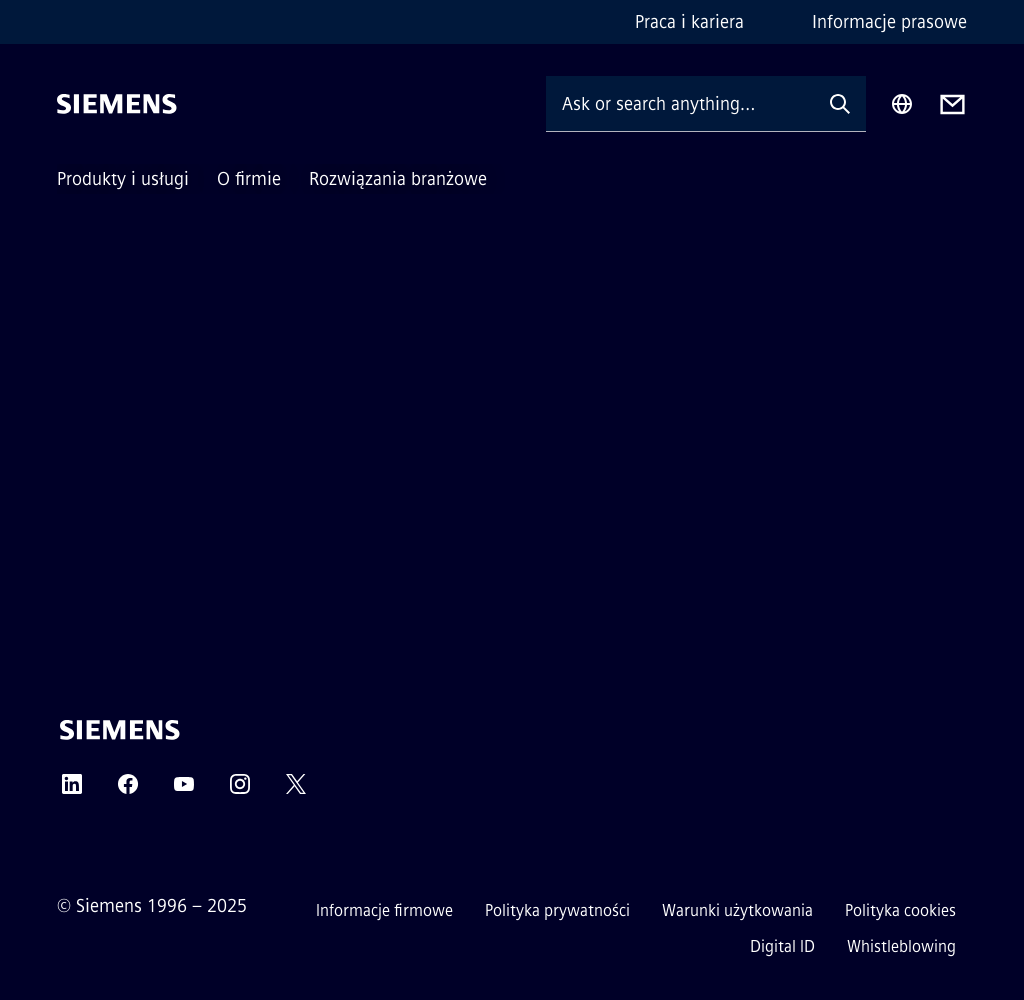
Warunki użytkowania (737, 910)
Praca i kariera (689, 22)
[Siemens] (117, 104)
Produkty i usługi (123, 179)
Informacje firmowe (384, 910)
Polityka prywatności (557, 910)
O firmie (249, 179)
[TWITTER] (296, 790)
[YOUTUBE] (184, 790)
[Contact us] (952, 104)
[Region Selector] (902, 104)
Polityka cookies (900, 910)
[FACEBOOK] (128, 790)
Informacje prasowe (889, 22)
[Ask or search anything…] (680, 103)
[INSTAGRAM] (240, 790)
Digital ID (782, 946)
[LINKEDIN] (72, 790)
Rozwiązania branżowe (398, 179)
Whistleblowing (901, 946)
